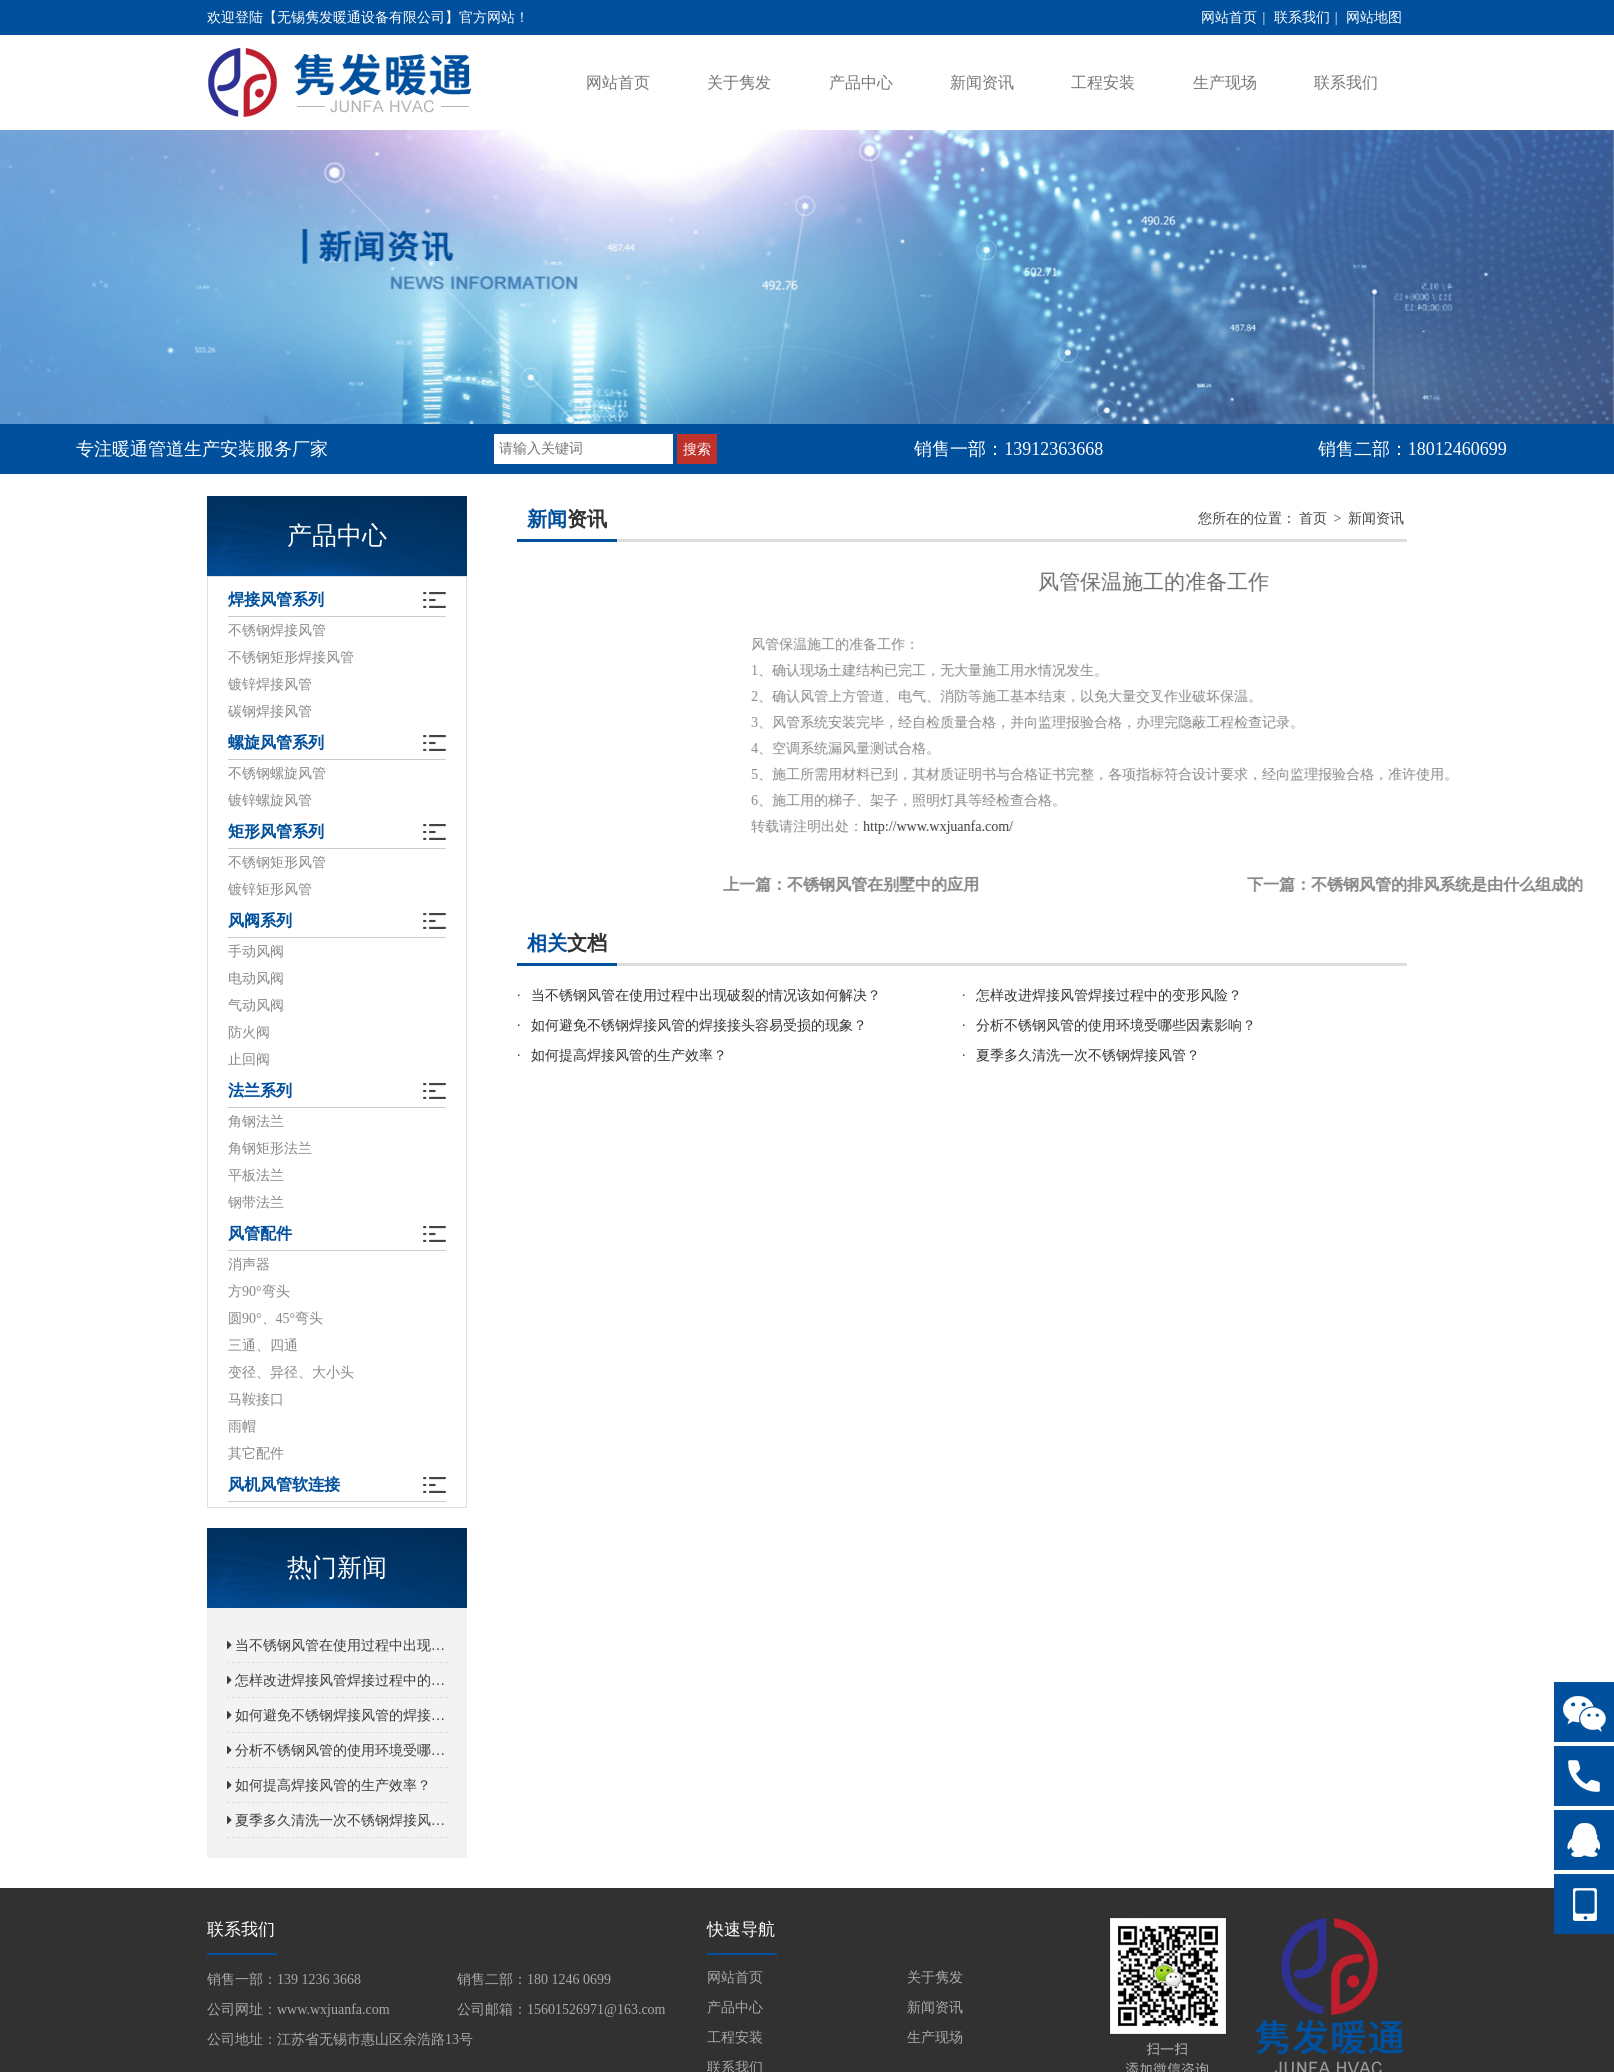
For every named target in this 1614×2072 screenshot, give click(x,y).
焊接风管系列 (276, 599)
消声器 (249, 1264)
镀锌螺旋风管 (270, 800)
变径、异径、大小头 (291, 1372)
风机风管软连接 (284, 1484)
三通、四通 (263, 1345)
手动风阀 (256, 951)
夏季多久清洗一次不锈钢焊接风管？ (337, 1820)
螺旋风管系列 (276, 742)
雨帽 (242, 1426)
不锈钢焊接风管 (277, 630)
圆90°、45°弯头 (275, 1318)
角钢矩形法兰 (270, 1148)
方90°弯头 (259, 1291)
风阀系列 (260, 920)
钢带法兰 (256, 1202)
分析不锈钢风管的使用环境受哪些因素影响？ (337, 1750)
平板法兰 (256, 1175)
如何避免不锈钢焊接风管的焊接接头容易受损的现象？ (337, 1715)
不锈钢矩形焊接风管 (291, 657)
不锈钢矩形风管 (277, 862)
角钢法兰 (256, 1121)
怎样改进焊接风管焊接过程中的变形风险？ (337, 1680)
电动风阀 (256, 978)
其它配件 (256, 1453)
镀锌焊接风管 (270, 684)
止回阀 (249, 1059)
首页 (1313, 518)
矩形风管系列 (276, 831)
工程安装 (1103, 82)
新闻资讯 (982, 82)
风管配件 (260, 1233)
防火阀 (249, 1032)
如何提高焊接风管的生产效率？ (329, 1785)
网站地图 (1374, 17)
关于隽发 (739, 82)
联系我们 (1302, 17)
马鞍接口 (256, 1399)
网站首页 (1229, 17)
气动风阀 (256, 1005)
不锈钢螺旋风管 (277, 773)
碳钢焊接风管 (270, 711)
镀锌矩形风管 (270, 889)
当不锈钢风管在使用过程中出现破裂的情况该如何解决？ (337, 1645)
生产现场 (1225, 82)
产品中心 (861, 82)
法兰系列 (260, 1090)
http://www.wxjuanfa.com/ (1099, 826)
